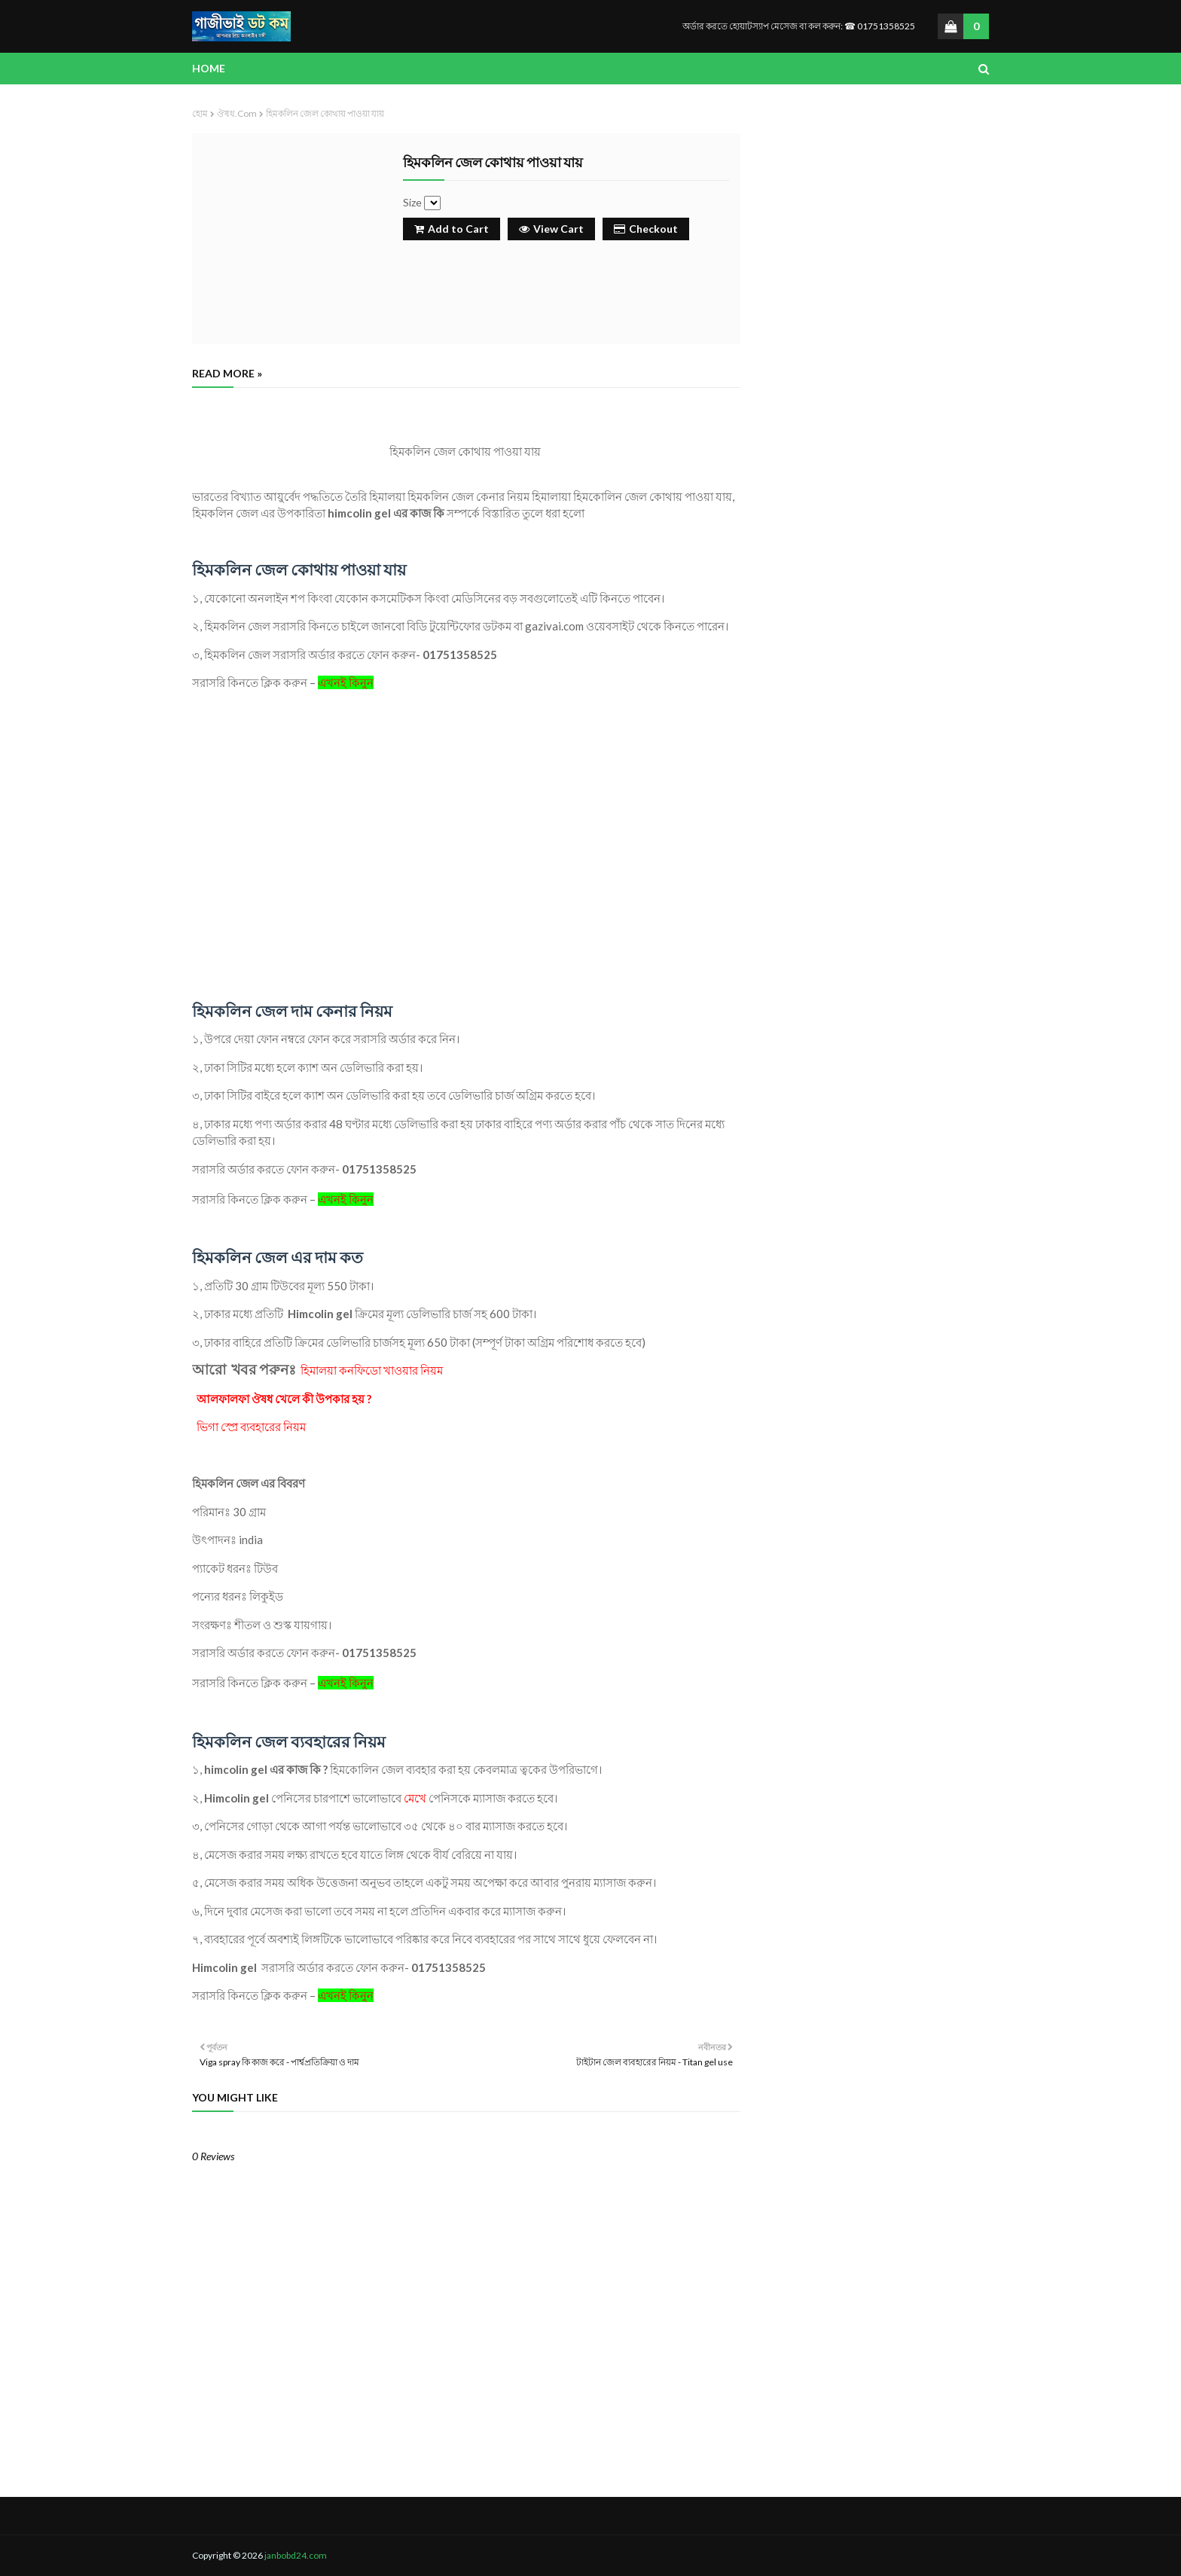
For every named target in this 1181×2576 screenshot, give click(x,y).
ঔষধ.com (237, 113)
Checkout (646, 228)
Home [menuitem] (208, 68)
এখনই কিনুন (346, 682)
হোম (200, 113)
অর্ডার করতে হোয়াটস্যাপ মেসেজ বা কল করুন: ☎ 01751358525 (798, 26)
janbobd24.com (295, 2555)
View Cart (551, 228)
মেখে (416, 1798)
